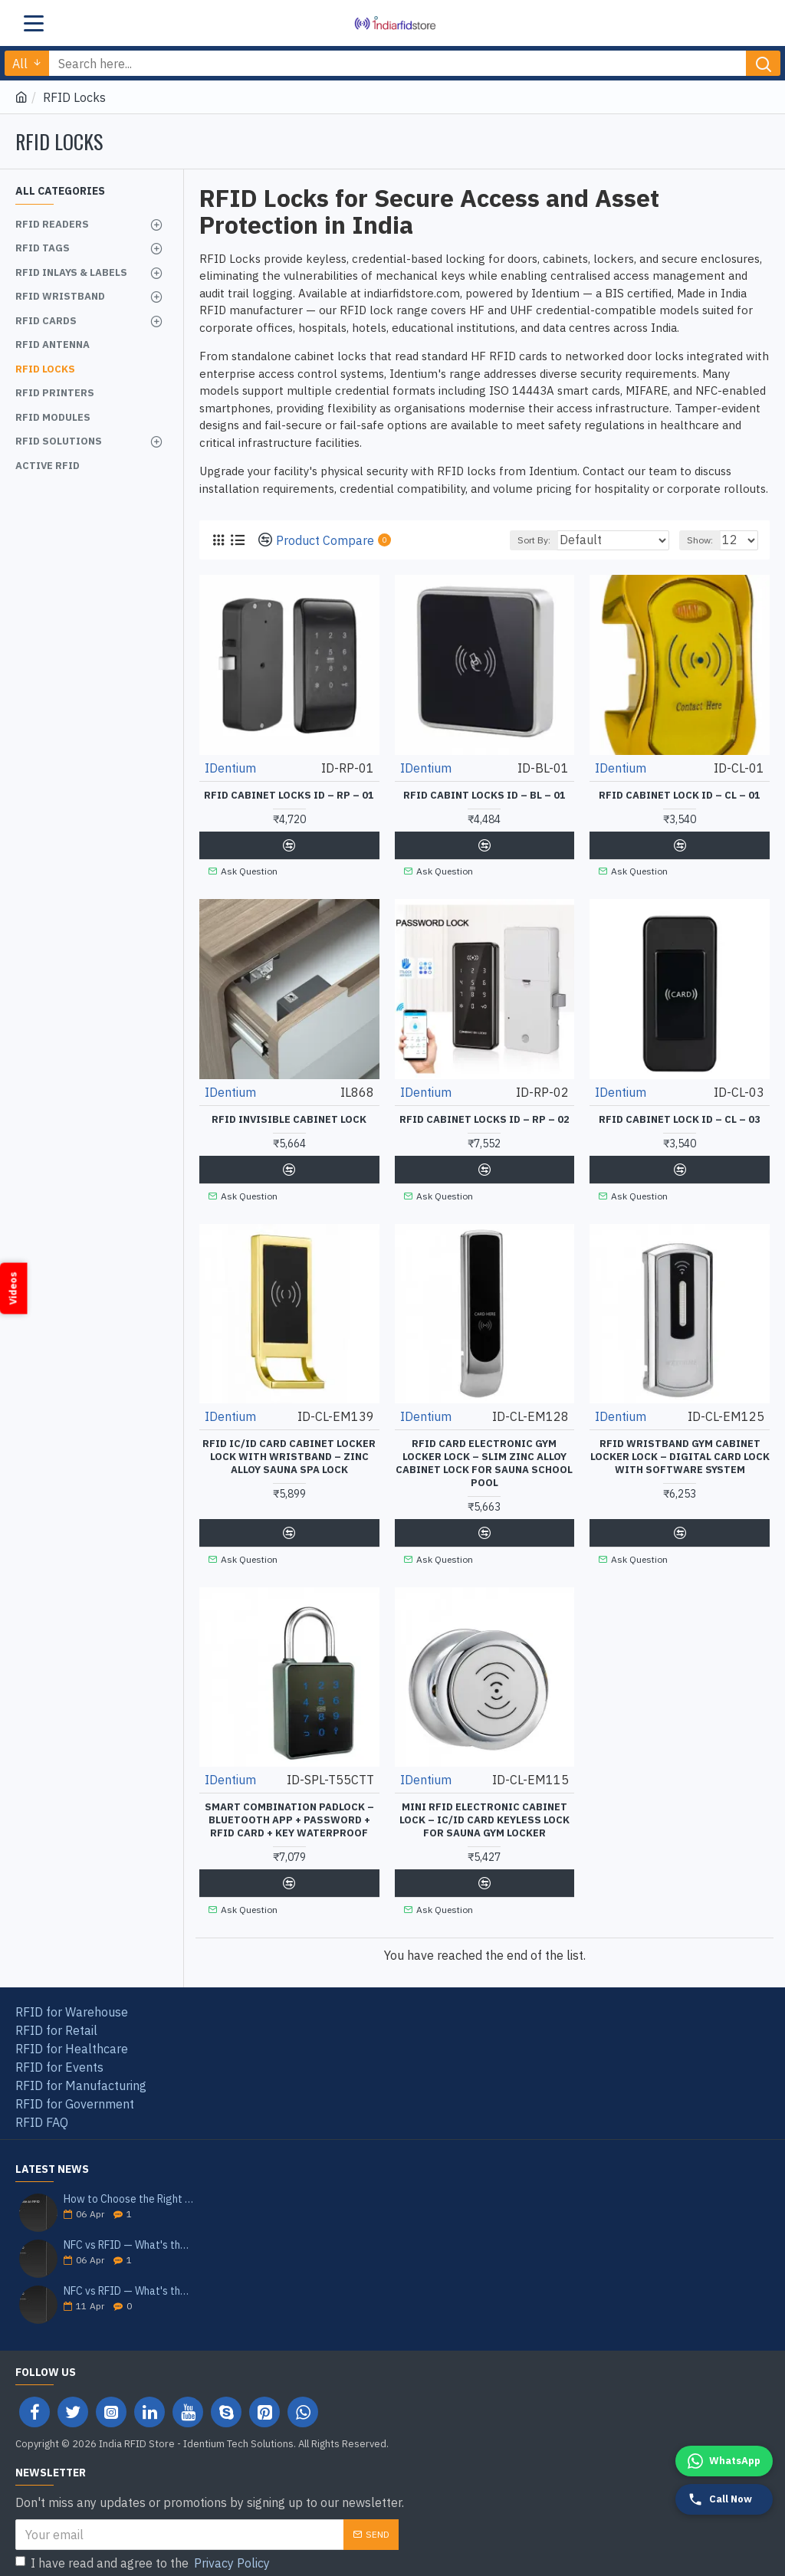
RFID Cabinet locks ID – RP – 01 (289, 795)
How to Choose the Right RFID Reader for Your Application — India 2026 (129, 2188)
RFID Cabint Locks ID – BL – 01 (484, 795)
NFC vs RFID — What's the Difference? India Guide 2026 (129, 2280)
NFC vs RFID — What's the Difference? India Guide (129, 2234)
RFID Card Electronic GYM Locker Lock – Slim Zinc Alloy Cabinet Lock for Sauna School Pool (484, 1458)
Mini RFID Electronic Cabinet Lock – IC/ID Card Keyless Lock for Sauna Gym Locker (484, 1812)
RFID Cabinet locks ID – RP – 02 (484, 1117)
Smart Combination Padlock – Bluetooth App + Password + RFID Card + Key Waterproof (289, 1812)
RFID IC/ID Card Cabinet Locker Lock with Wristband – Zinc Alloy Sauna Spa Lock (289, 1451)
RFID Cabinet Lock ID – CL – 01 (679, 795)
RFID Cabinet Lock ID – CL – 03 (679, 1117)
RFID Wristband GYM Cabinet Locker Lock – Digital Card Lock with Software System (680, 1451)
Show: (700, 540)
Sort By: (530, 540)
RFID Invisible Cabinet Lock (289, 1117)
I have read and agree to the (143, 2551)
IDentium (230, 768)
